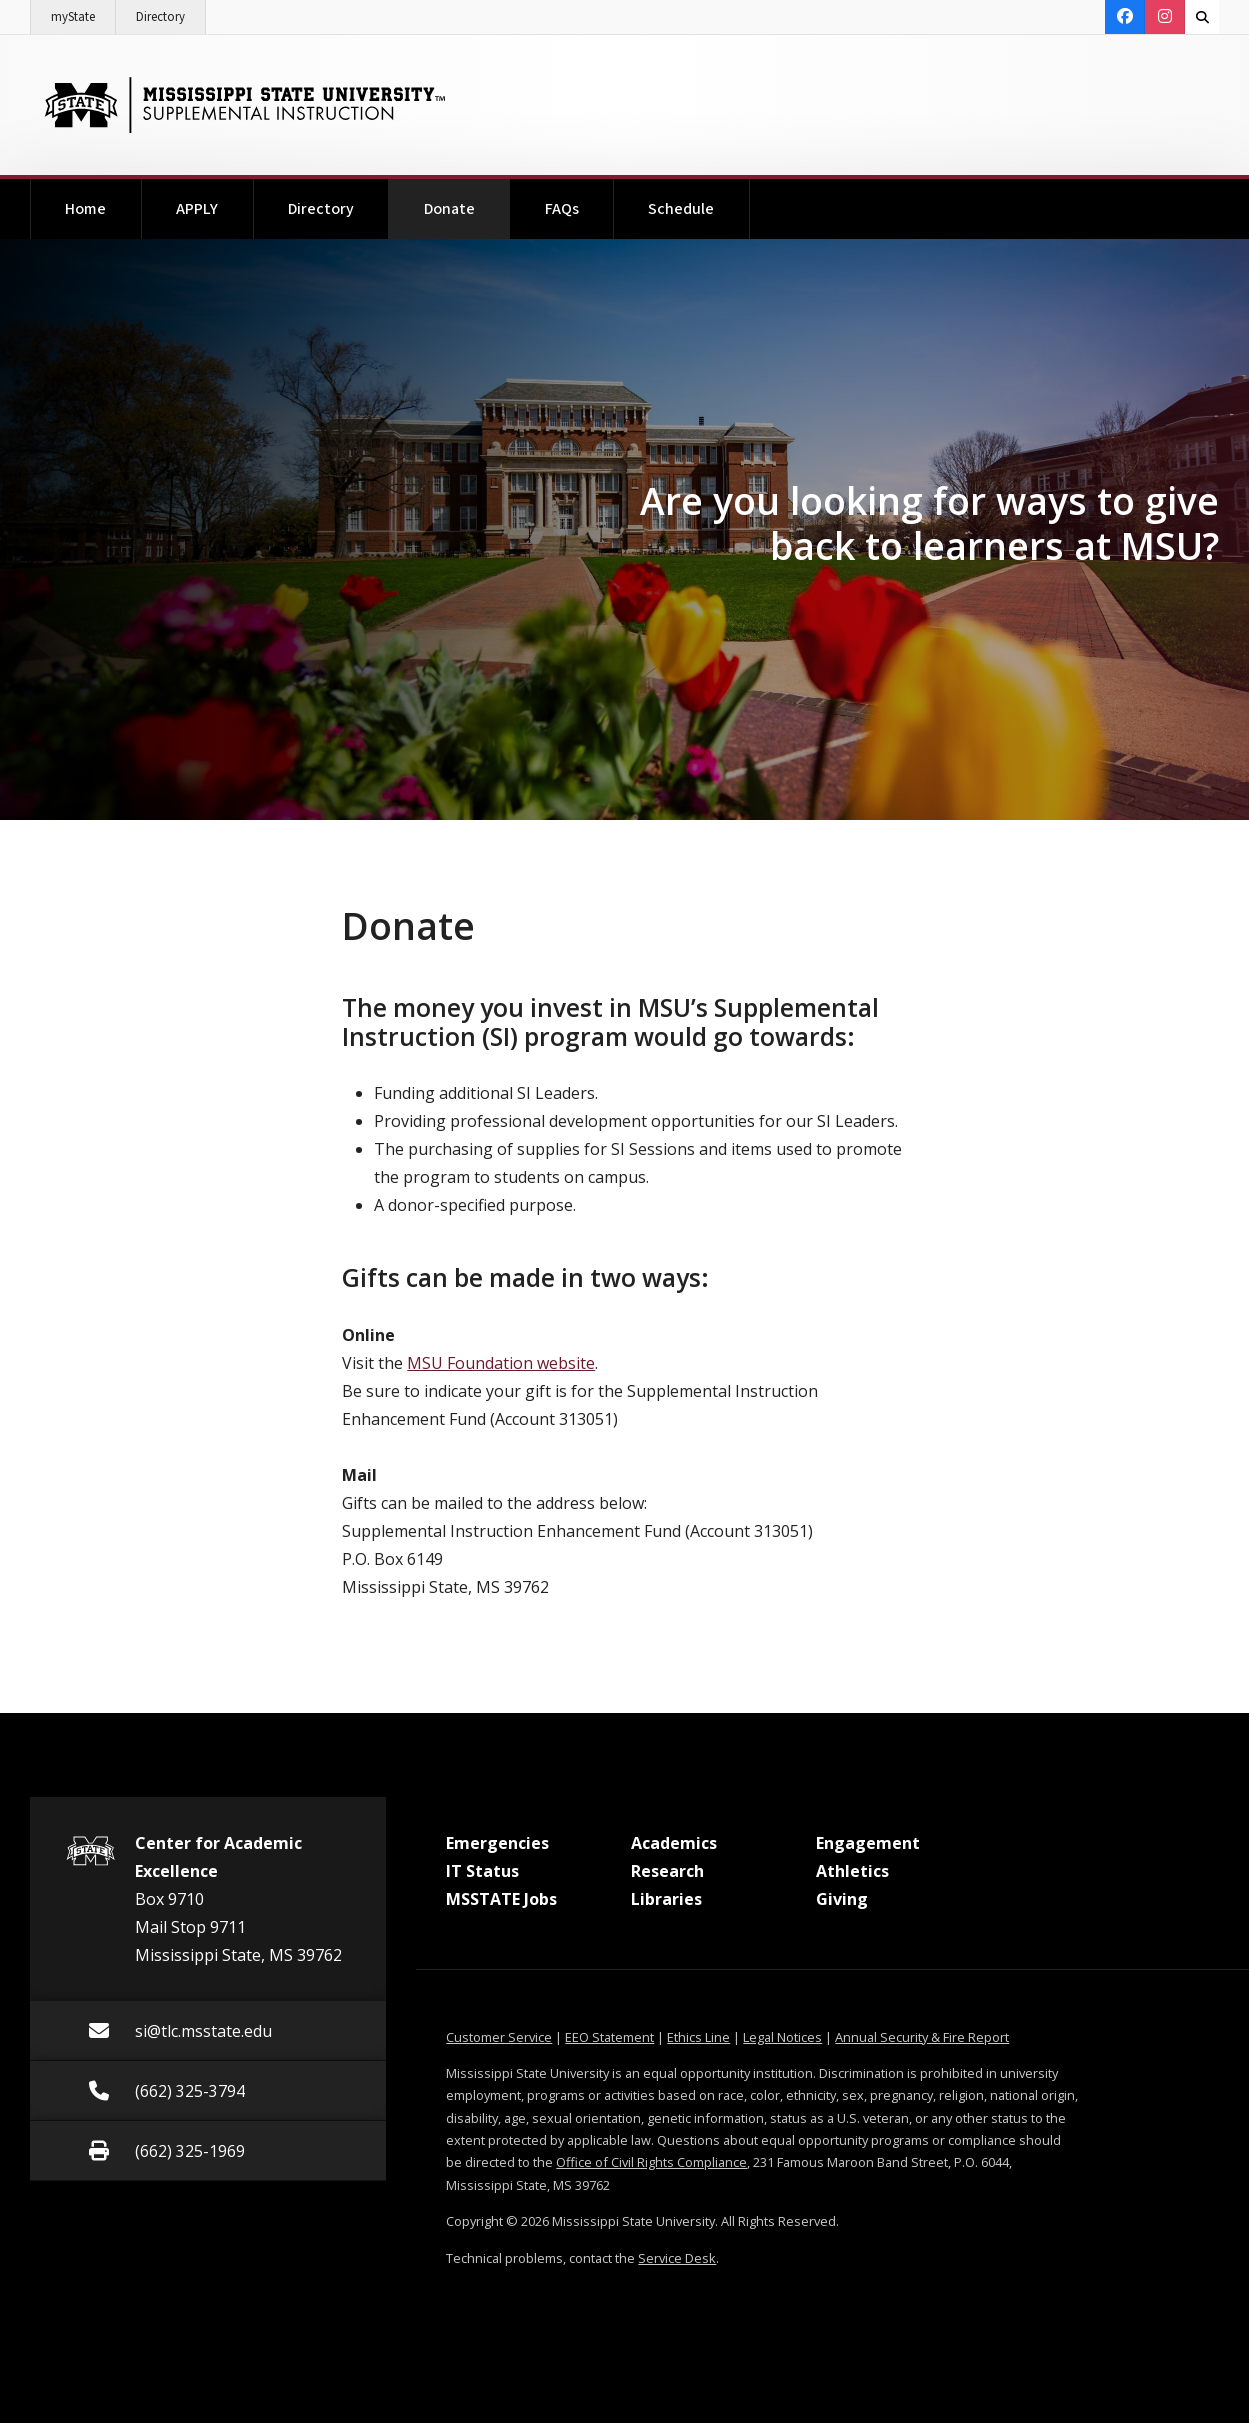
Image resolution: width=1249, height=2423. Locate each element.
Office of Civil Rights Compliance (651, 2162)
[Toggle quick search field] (1202, 17)
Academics (674, 1843)
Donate (467, 199)
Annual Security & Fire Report (922, 2037)
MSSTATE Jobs (501, 1899)
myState (83, 13)
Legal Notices (782, 2037)
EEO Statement (609, 2037)
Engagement (868, 1843)
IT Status (482, 1871)
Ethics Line (698, 2037)
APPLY (197, 209)
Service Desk (677, 2258)
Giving (842, 1899)
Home (85, 209)
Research (667, 1871)
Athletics (852, 1871)
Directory (171, 13)
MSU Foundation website (501, 1363)
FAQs (562, 209)
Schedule (681, 209)
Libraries (666, 1899)
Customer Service (499, 2037)
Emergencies (497, 1843)
